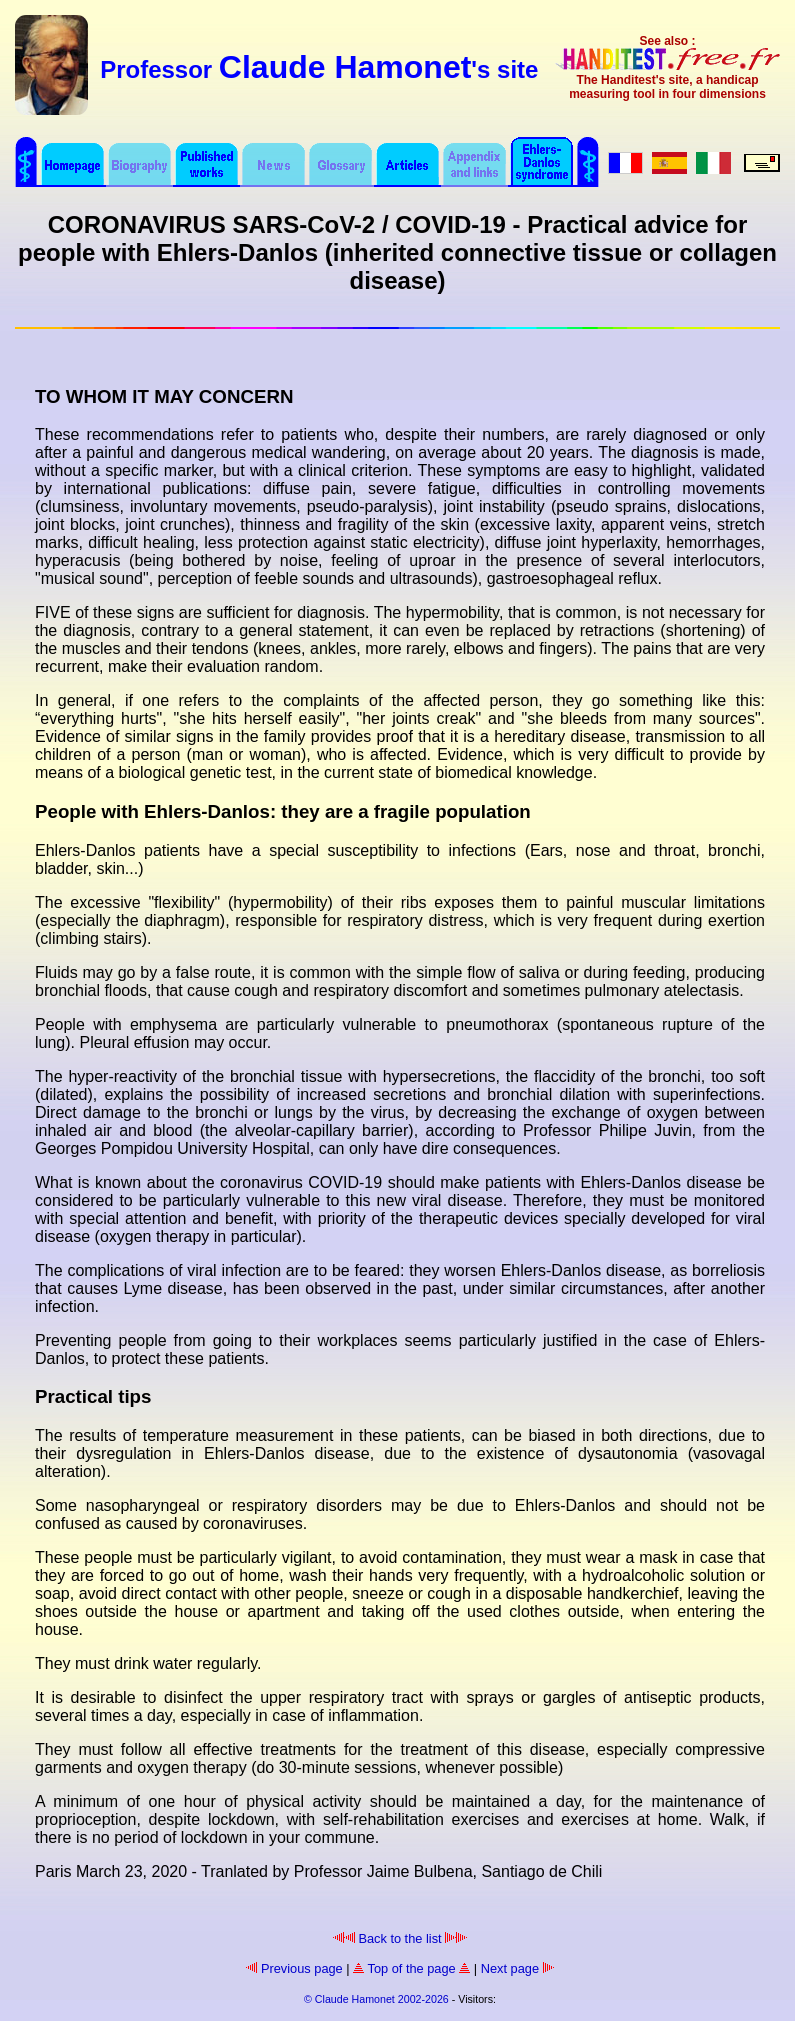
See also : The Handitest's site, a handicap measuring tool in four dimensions (667, 67)
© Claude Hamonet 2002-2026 (376, 1999)
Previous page (294, 1968)
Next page (517, 1968)
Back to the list (400, 1938)
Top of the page (411, 1968)
